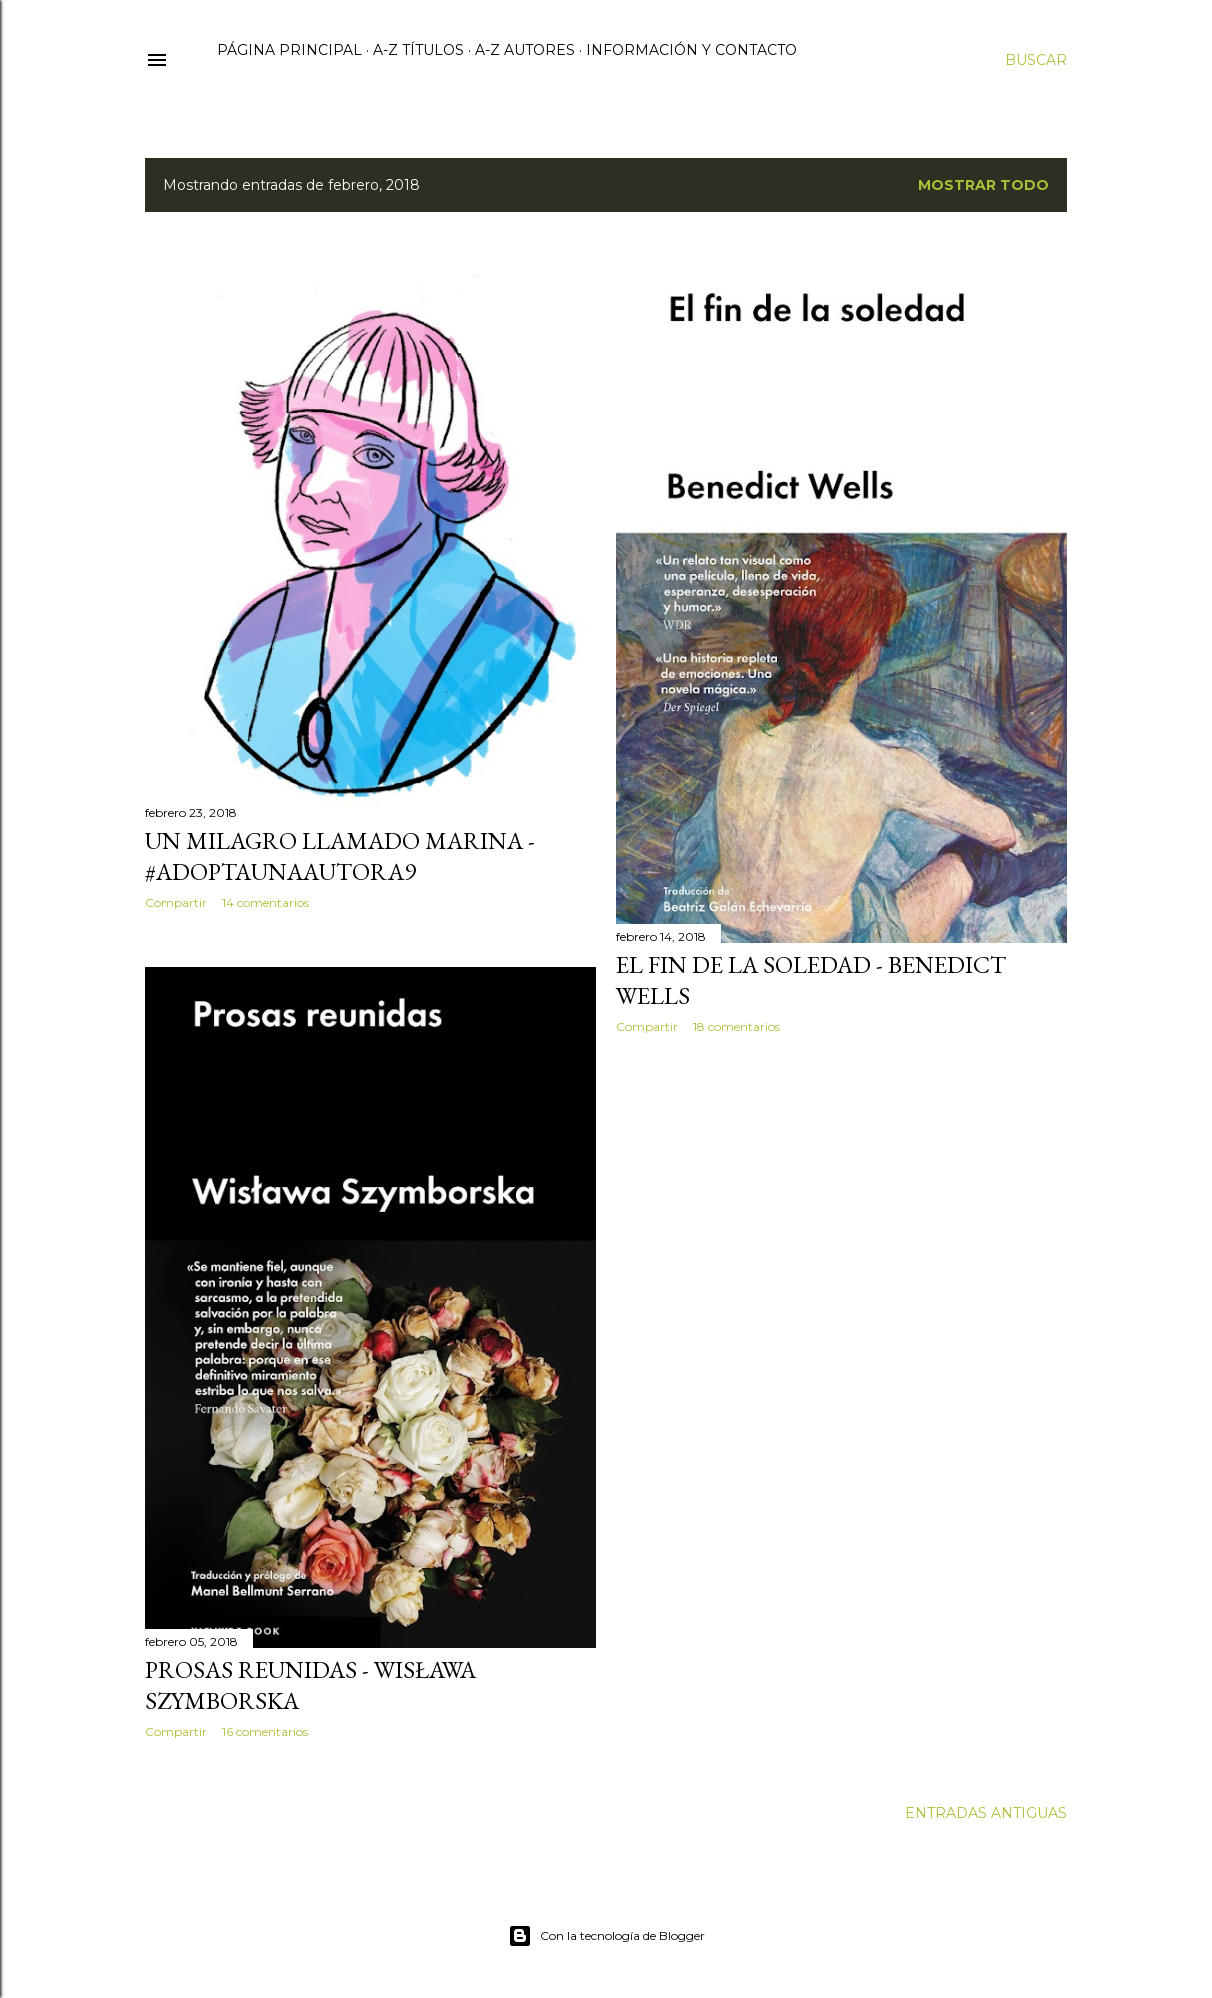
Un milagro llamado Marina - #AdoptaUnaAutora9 (340, 856)
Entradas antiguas (986, 1813)
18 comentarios (736, 1026)
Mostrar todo (983, 185)
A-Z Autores (525, 50)
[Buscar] (1036, 60)
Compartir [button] (176, 902)
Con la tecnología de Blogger (606, 1936)
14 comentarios (265, 902)
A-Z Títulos (418, 50)
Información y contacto (691, 50)
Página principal (289, 50)
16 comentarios (265, 1731)
